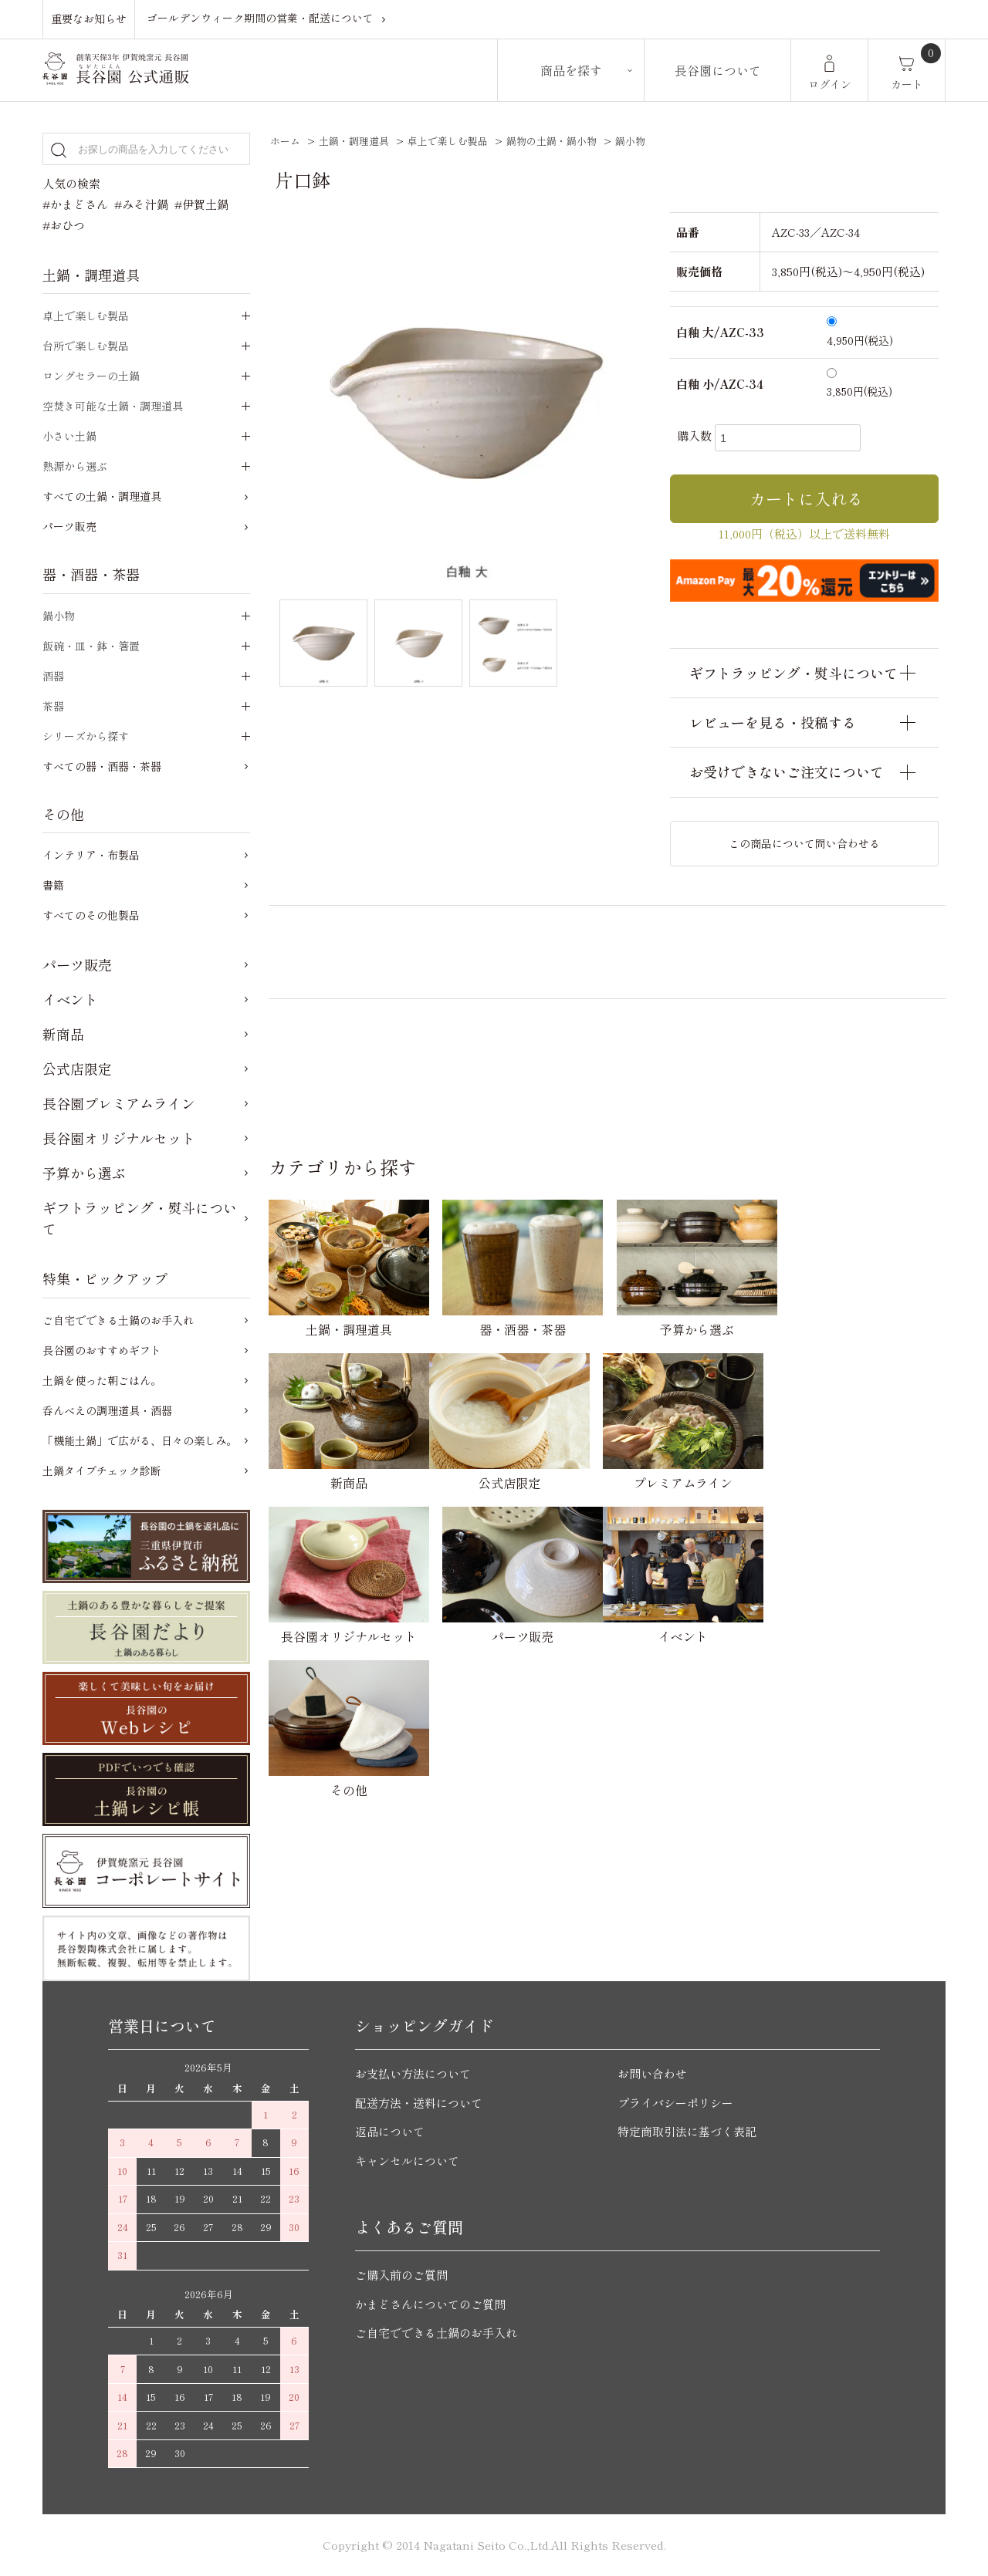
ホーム (285, 140)
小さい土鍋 (69, 436)
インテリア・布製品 (91, 855)
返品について (390, 2131)
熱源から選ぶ (74, 466)
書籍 (53, 885)
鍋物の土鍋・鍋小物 (551, 140)
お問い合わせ (652, 2073)
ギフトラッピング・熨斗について (139, 1217)
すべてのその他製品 (91, 915)
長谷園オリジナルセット (118, 1138)
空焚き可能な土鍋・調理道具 (112, 406)
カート (907, 84)
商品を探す (571, 70)
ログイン (829, 84)
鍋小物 (630, 140)
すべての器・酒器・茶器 (101, 766)
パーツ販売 (69, 526)
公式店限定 (77, 1068)
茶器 (53, 706)
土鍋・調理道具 (354, 140)
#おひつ (63, 225)
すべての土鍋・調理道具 (101, 496)
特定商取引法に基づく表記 (687, 2131)
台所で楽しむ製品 (85, 345)
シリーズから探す (85, 736)
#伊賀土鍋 (201, 204)
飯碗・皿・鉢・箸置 (91, 645)
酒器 (53, 676)
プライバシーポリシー (675, 2103)
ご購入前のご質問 (401, 2275)
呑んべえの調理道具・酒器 (107, 1410)
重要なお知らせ (89, 18)
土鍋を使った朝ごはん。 (101, 1380)
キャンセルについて (407, 2160)
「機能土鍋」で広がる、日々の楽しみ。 (139, 1440)
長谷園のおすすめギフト (101, 1350)
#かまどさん (75, 204)
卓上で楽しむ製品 (448, 140)
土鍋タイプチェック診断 (101, 1470)
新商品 (63, 1034)
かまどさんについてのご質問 (430, 2304)
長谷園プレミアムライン (118, 1103)
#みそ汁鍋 (141, 204)
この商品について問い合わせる (804, 843)
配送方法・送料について (418, 2103)
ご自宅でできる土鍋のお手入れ (118, 1320)
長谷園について (718, 70)
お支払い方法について (413, 2073)
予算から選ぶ (84, 1173)
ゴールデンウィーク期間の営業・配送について (260, 18)
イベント (70, 999)
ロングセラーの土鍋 (91, 375)
